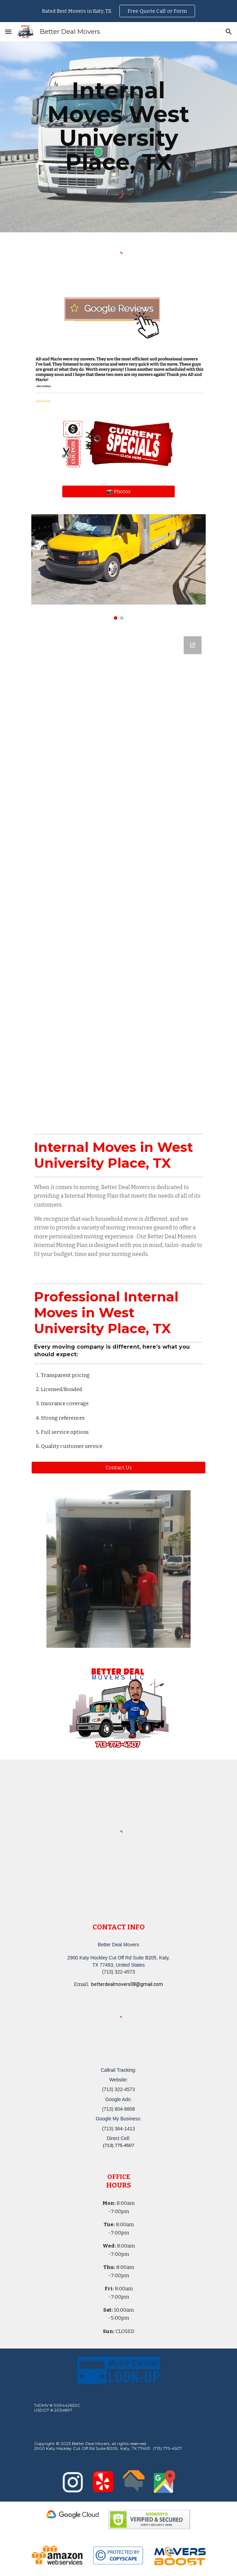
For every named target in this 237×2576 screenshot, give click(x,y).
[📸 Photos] (118, 491)
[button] (8, 31)
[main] (118, 126)
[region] (118, 11)
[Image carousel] (118, 567)
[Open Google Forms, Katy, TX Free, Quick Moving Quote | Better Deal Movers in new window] (193, 645)
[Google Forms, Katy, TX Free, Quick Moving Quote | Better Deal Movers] (118, 875)
